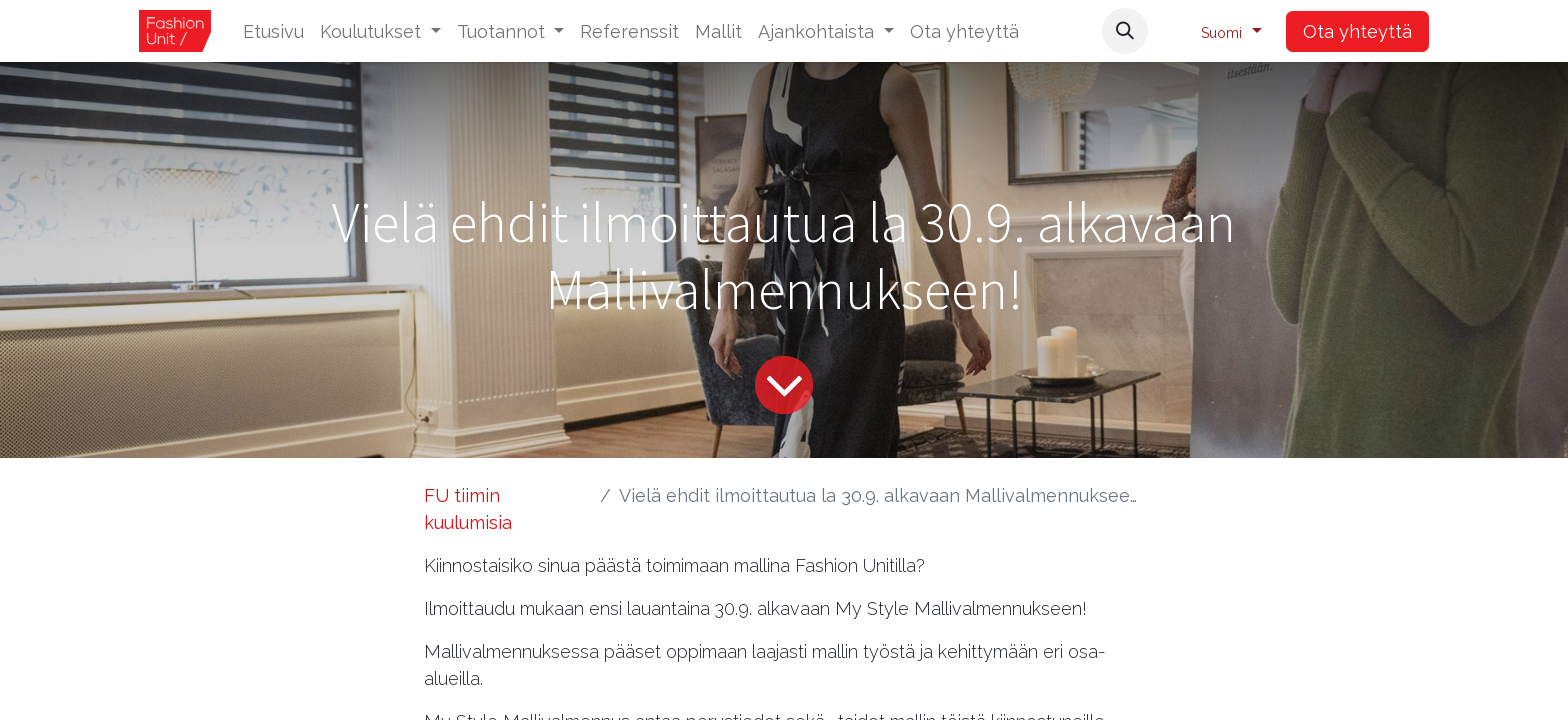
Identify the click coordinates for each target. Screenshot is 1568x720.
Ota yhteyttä (1357, 31)
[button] (1125, 31)
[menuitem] (273, 31)
